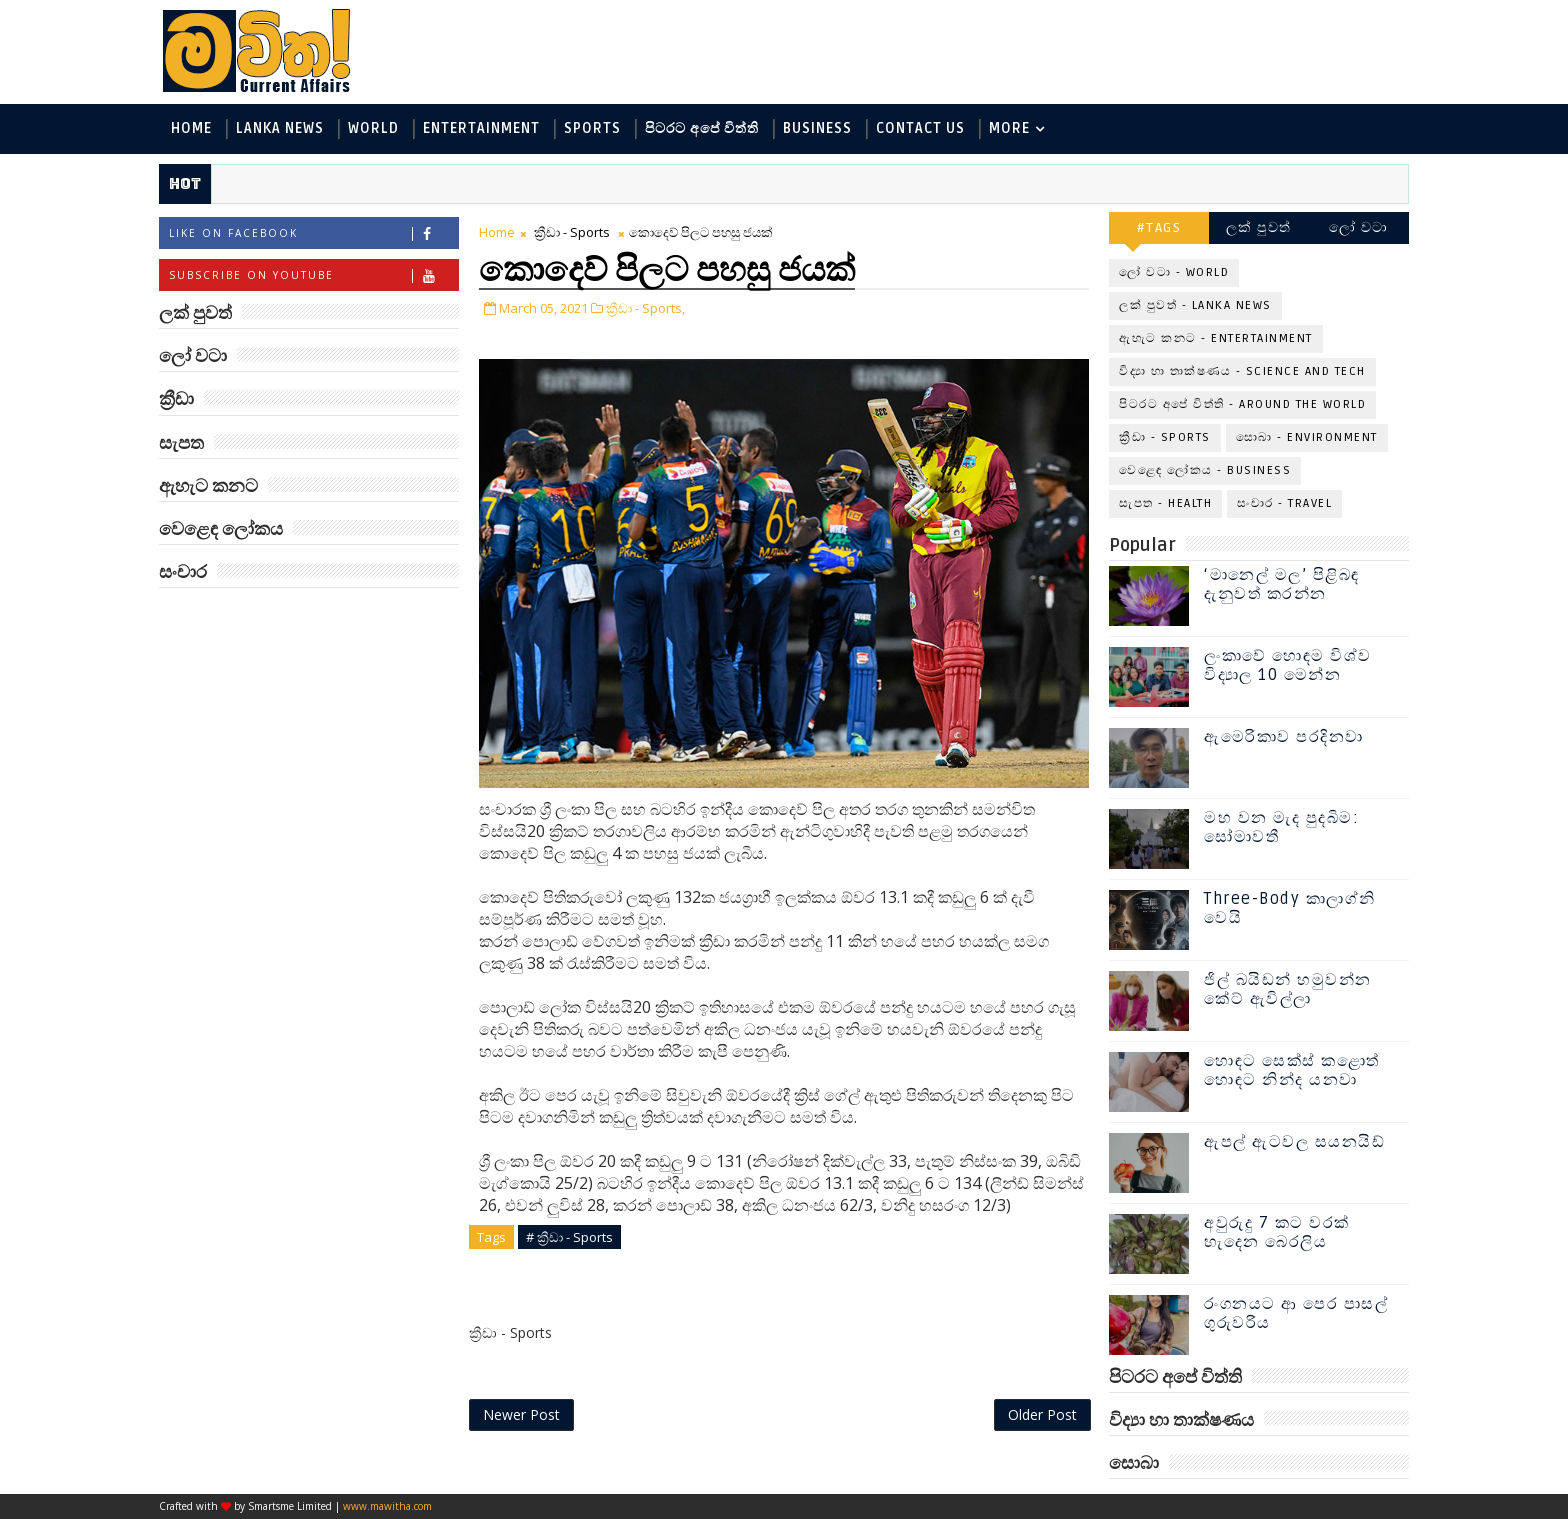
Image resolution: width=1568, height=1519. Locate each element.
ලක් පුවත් (1259, 227)
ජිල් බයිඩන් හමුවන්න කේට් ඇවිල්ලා (1288, 989)
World (373, 128)
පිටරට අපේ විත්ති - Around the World (1242, 404)
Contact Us (920, 128)
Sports (592, 128)
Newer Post (521, 1414)
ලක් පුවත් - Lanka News (1195, 305)
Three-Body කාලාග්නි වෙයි (1290, 908)
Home (191, 128)
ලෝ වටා (1359, 227)
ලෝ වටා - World (1174, 272)
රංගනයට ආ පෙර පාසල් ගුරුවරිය (1296, 1313)
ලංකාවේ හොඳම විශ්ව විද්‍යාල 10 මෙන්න (1288, 665)
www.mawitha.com (387, 1506)
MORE (1009, 128)
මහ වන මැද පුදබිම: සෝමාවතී (1281, 827)
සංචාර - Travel (1284, 503)
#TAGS (1159, 227)
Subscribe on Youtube (313, 275)
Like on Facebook (313, 233)
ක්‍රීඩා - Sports (572, 232)
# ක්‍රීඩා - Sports (569, 1237)
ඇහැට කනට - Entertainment (1216, 338)
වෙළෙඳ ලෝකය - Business (1205, 470)
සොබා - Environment (1307, 437)
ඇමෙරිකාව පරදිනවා (1284, 737)
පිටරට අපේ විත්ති (702, 128)
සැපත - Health (1165, 503)
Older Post (1042, 1414)
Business (817, 128)
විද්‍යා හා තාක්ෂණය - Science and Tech (1242, 371)
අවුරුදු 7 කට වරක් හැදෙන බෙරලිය (1277, 1232)
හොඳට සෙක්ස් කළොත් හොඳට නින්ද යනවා (1292, 1070)
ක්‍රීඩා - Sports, (645, 308)
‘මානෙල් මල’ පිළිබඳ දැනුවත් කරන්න (1282, 584)
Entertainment (481, 128)
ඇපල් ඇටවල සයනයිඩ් (1294, 1142)
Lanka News (280, 128)
